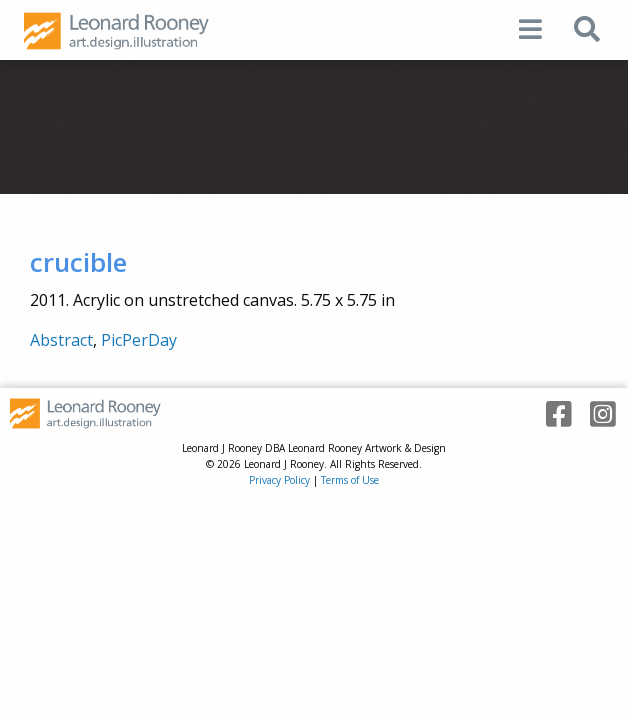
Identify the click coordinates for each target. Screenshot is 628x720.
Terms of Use (350, 480)
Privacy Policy (279, 480)
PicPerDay (139, 340)
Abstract (61, 340)
